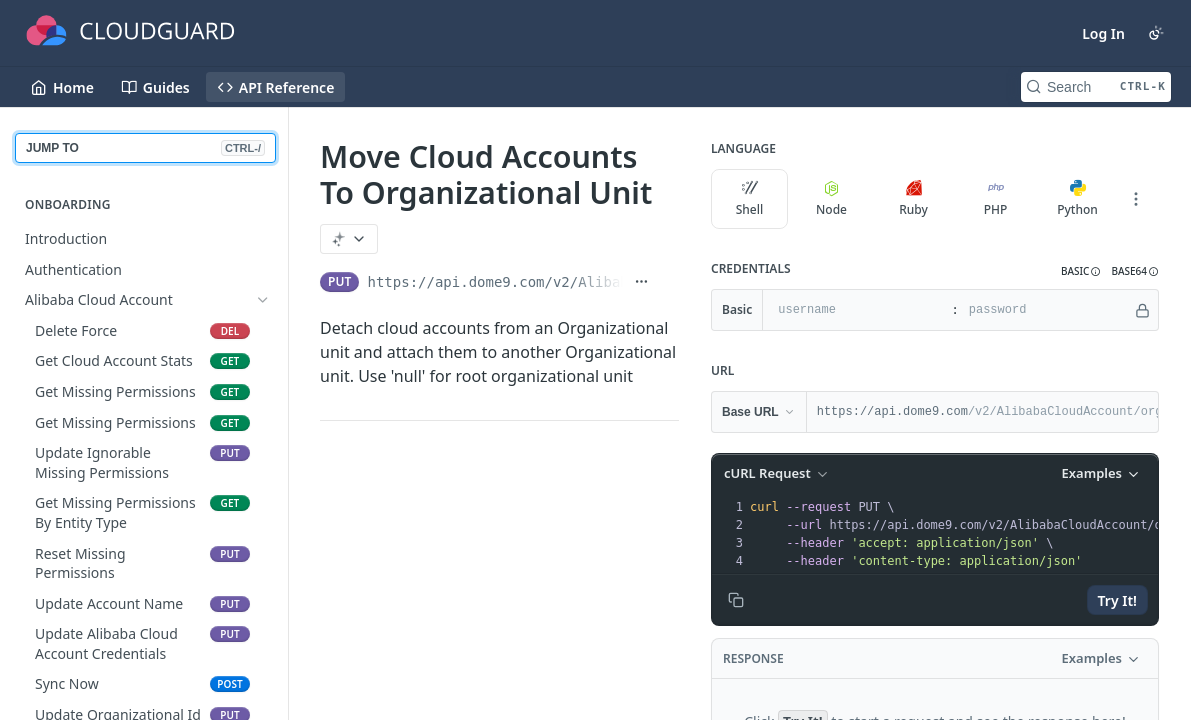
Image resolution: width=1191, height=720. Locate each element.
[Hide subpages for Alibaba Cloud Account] (263, 300)
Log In (1103, 33)
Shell (750, 199)
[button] (1081, 271)
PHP (996, 199)
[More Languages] (1136, 199)
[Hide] (1142, 310)
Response (753, 658)
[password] (1045, 310)
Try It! (1117, 600)
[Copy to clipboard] (736, 600)
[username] (854, 310)
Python (1077, 199)
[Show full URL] (641, 282)
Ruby (913, 199)
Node (831, 199)
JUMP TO (145, 148)
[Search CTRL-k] (1096, 87)
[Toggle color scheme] (1156, 33)
